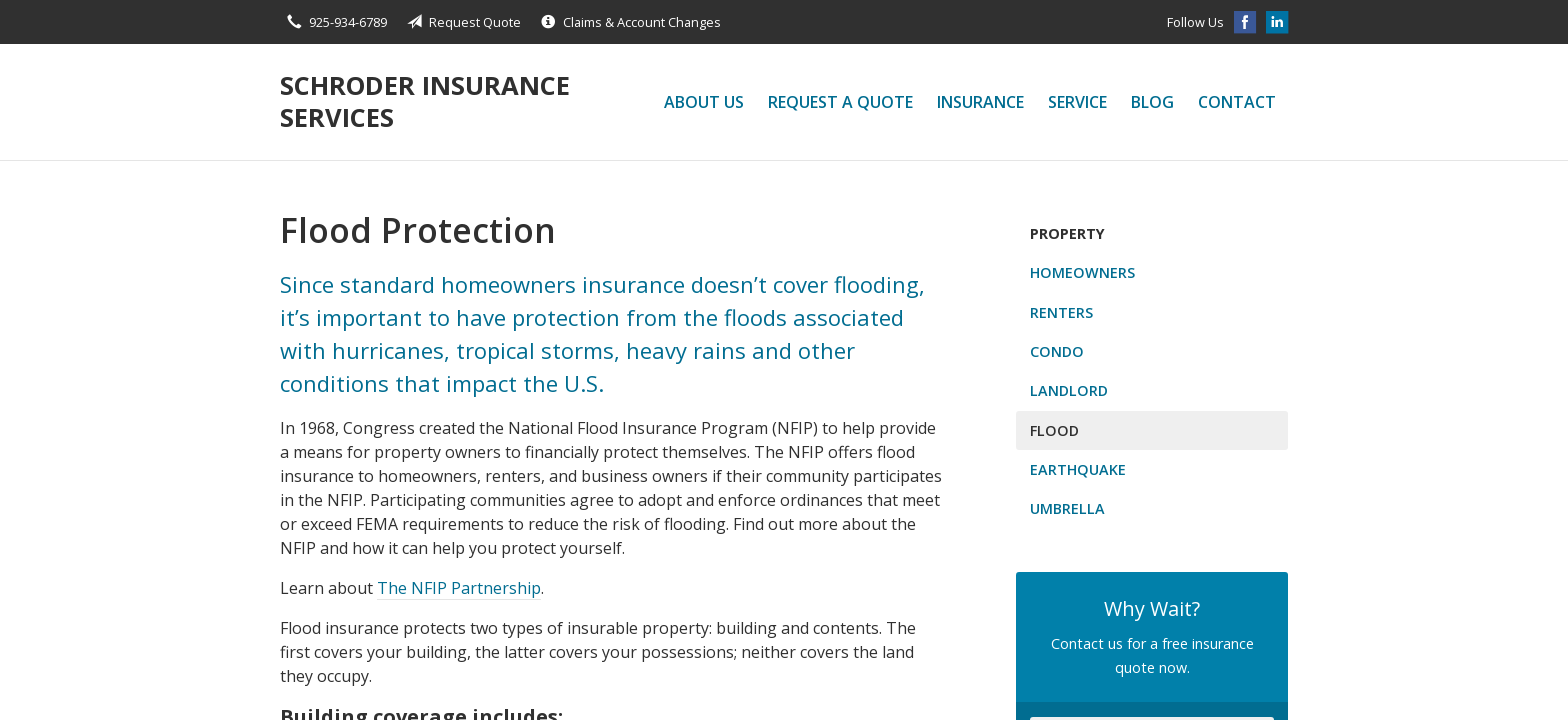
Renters (1061, 312)
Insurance (980, 102)
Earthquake (1078, 469)
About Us (704, 102)
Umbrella (1067, 508)
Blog (1152, 102)
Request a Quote (840, 102)
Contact (1237, 102)
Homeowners (1082, 272)
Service (1077, 102)
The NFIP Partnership (459, 588)
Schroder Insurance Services (425, 101)
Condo (1057, 351)
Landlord (1069, 390)
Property (1067, 233)
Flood (1054, 430)
